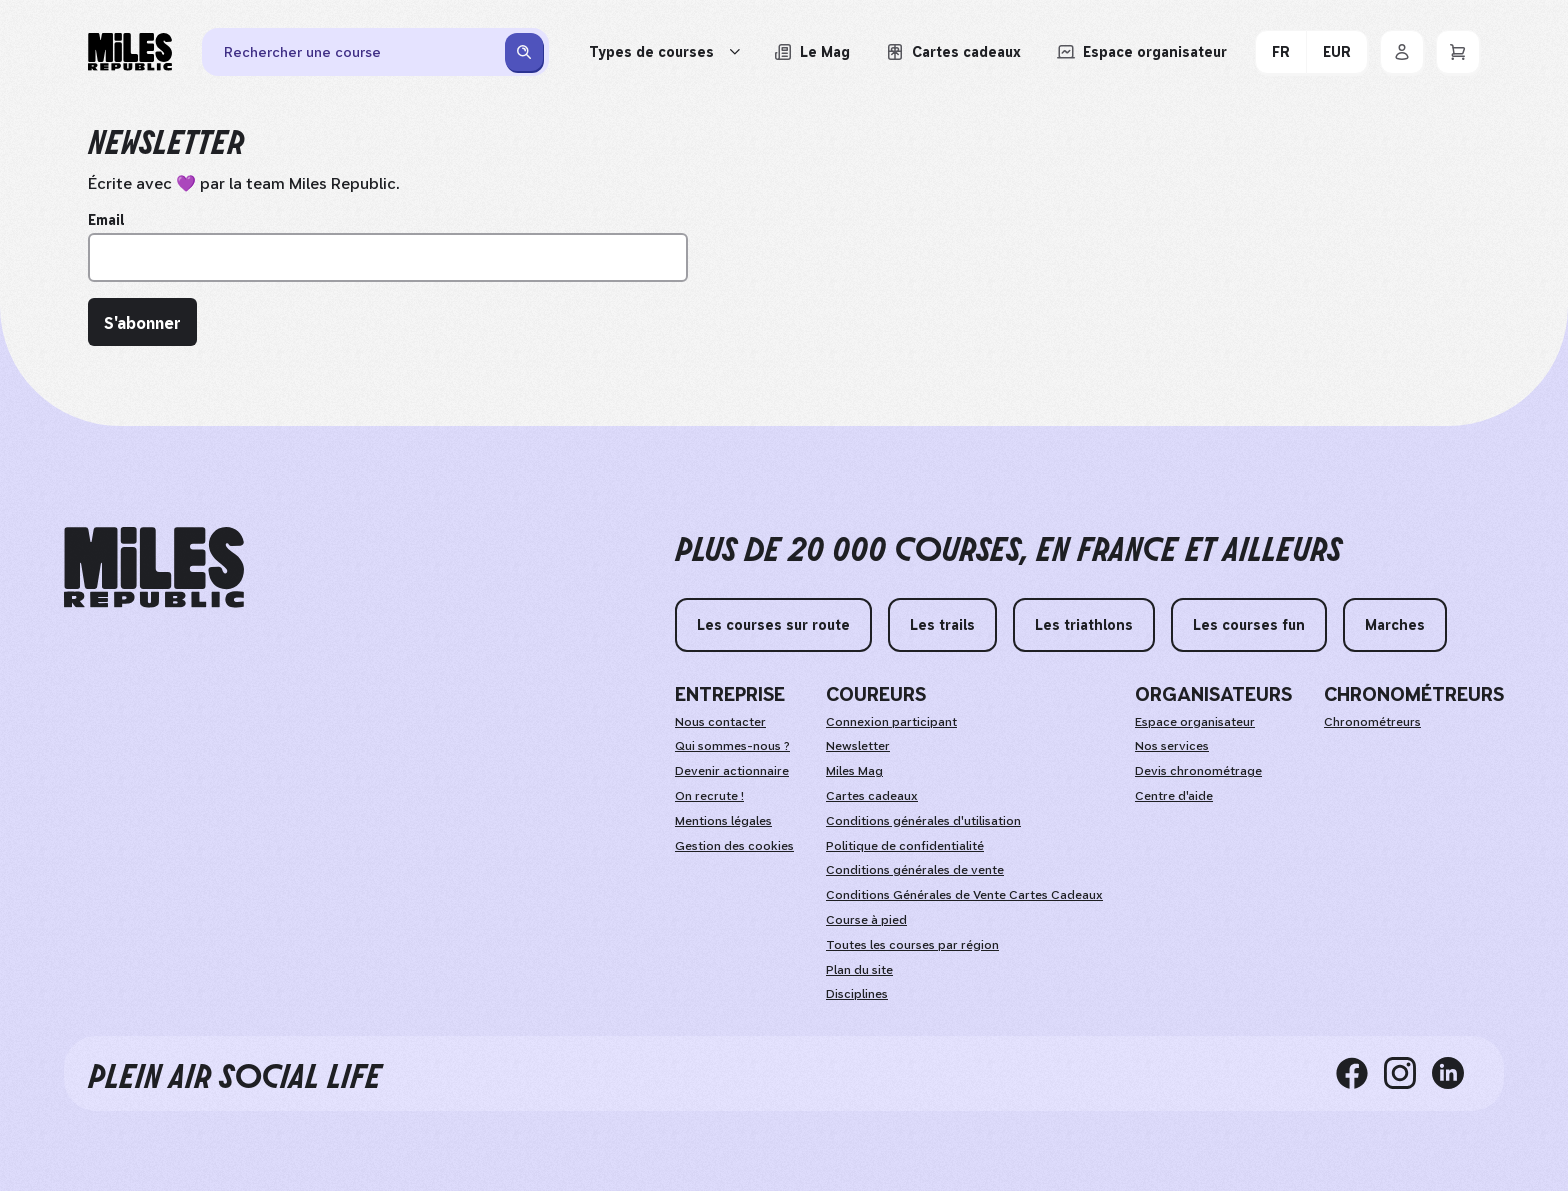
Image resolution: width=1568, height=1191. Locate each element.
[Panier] (1458, 52)
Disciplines (857, 994)
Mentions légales (723, 821)
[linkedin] (1456, 1073)
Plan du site (859, 970)
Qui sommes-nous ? (732, 746)
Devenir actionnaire (732, 771)
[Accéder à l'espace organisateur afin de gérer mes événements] (1142, 52)
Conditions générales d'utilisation (923, 821)
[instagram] (1408, 1073)
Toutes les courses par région (912, 945)
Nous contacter (720, 722)
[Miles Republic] (130, 52)
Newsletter (858, 746)
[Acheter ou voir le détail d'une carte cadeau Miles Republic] (953, 52)
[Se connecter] (1402, 52)
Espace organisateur (1195, 722)
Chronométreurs (1372, 722)
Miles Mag (854, 771)
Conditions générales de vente (915, 870)
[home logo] (154, 567)
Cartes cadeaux (872, 796)
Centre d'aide (1174, 796)
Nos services (1172, 746)
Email (106, 220)
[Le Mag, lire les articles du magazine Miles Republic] (812, 52)
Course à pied (866, 920)
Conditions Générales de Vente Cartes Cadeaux (964, 895)
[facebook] (1360, 1073)
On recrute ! (709, 796)
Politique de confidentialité (905, 846)
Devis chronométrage (1198, 771)
